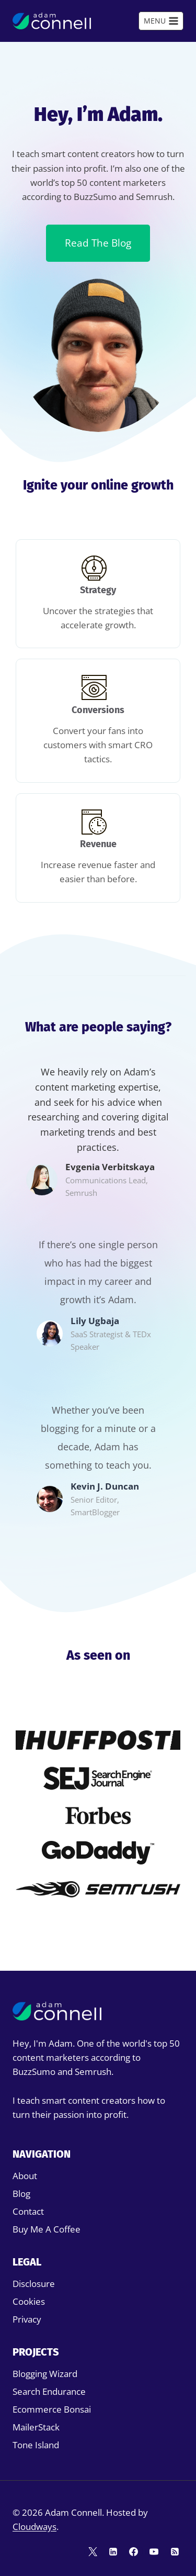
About (25, 2176)
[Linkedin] (113, 2551)
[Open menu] (161, 21)
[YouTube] (154, 2551)
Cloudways (34, 2527)
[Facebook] (134, 2551)
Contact (28, 2211)
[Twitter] (93, 2551)
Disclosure (34, 2284)
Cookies (29, 2301)
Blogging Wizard (45, 2374)
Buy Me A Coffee (46, 2229)
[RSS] (174, 2551)
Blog (21, 2194)
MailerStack (36, 2427)
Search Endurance (49, 2391)
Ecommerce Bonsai (52, 2409)
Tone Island (36, 2445)
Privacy (27, 2319)
